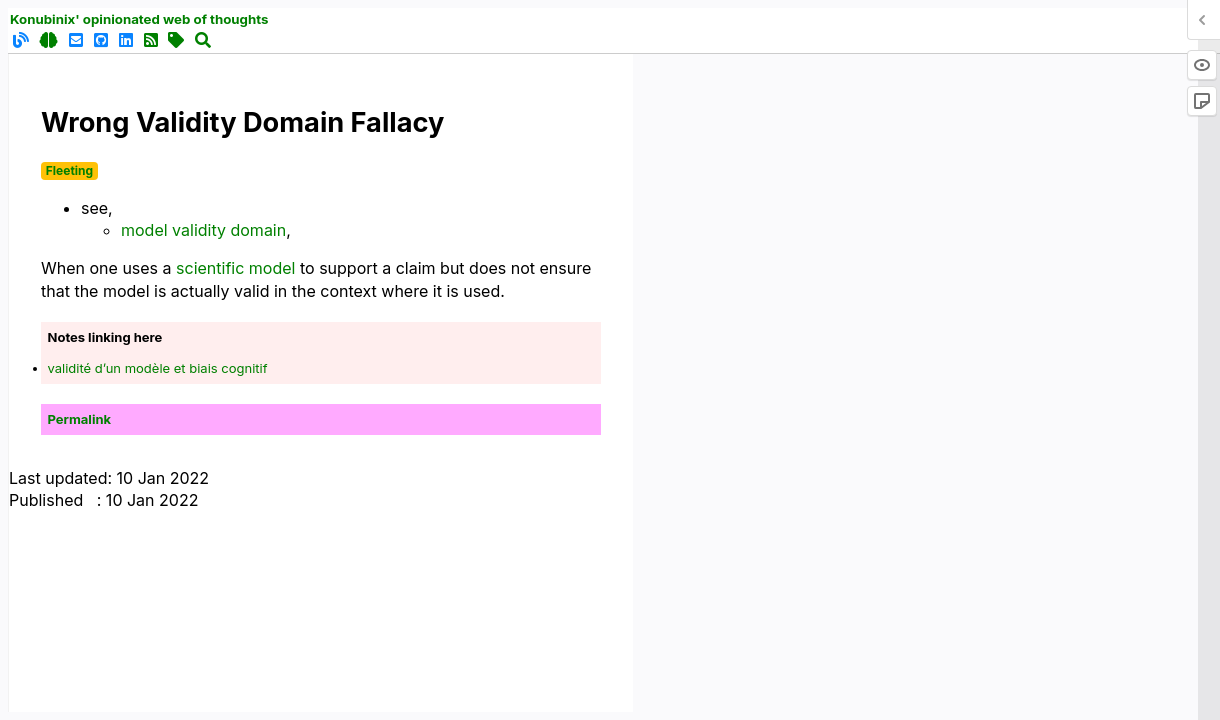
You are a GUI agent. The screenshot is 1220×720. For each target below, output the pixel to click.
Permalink (80, 419)
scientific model (235, 268)
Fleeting (69, 170)
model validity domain (203, 230)
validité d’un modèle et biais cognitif (158, 368)
